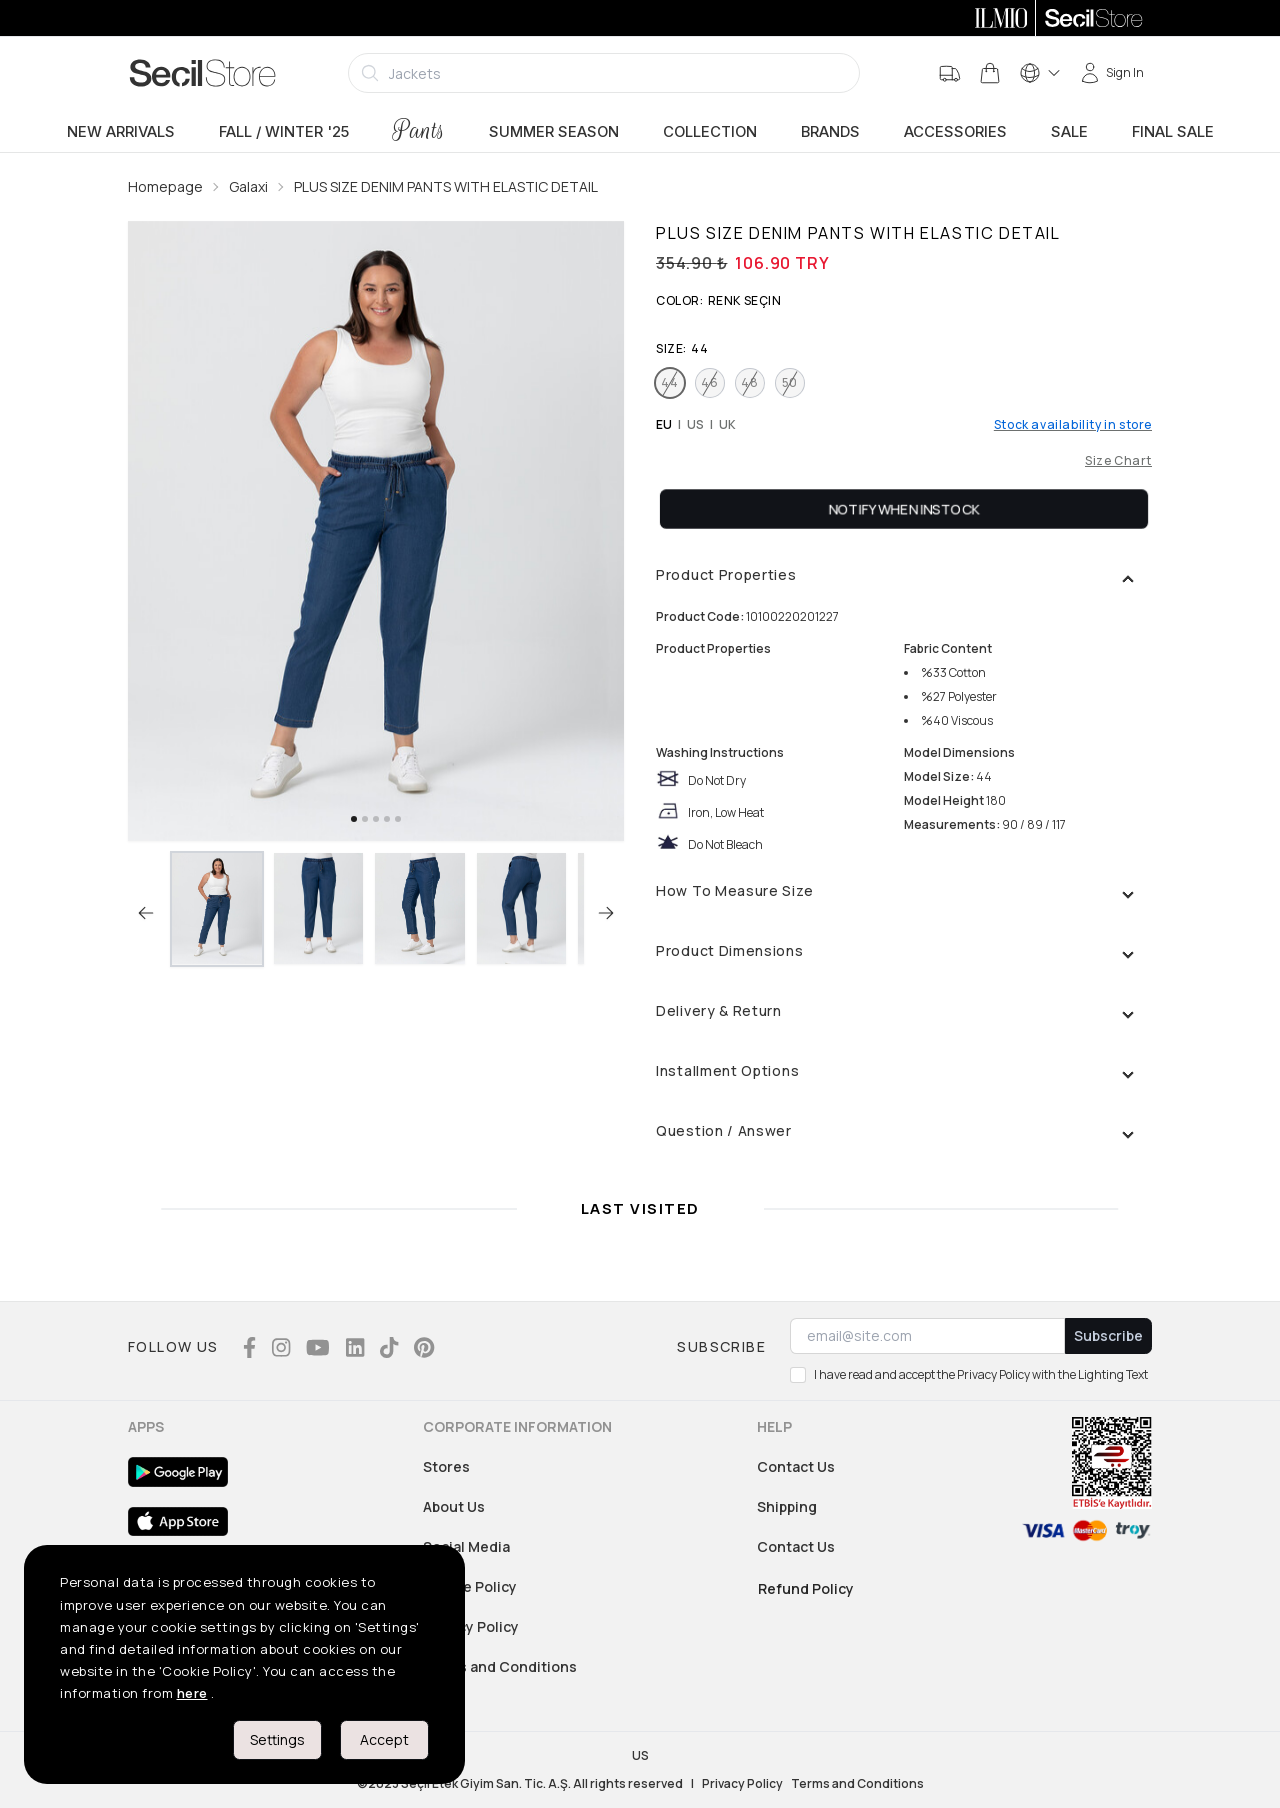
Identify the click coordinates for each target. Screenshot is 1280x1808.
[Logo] (203, 73)
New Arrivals (121, 132)
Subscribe (1108, 1335)
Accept (384, 1739)
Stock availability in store (1073, 425)
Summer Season (554, 132)
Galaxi (248, 186)
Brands (830, 132)
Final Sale (1173, 132)
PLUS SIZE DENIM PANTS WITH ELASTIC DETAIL (446, 186)
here (192, 1693)
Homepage (165, 186)
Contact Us (796, 1466)
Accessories (955, 132)
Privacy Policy (471, 1626)
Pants (419, 130)
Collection (710, 132)
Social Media (466, 1546)
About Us (454, 1506)
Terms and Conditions (500, 1666)
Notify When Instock (904, 508)
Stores (446, 1466)
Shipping (787, 1506)
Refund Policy (806, 1588)
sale (1069, 132)
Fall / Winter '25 (284, 132)
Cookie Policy (470, 1586)
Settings (277, 1739)
